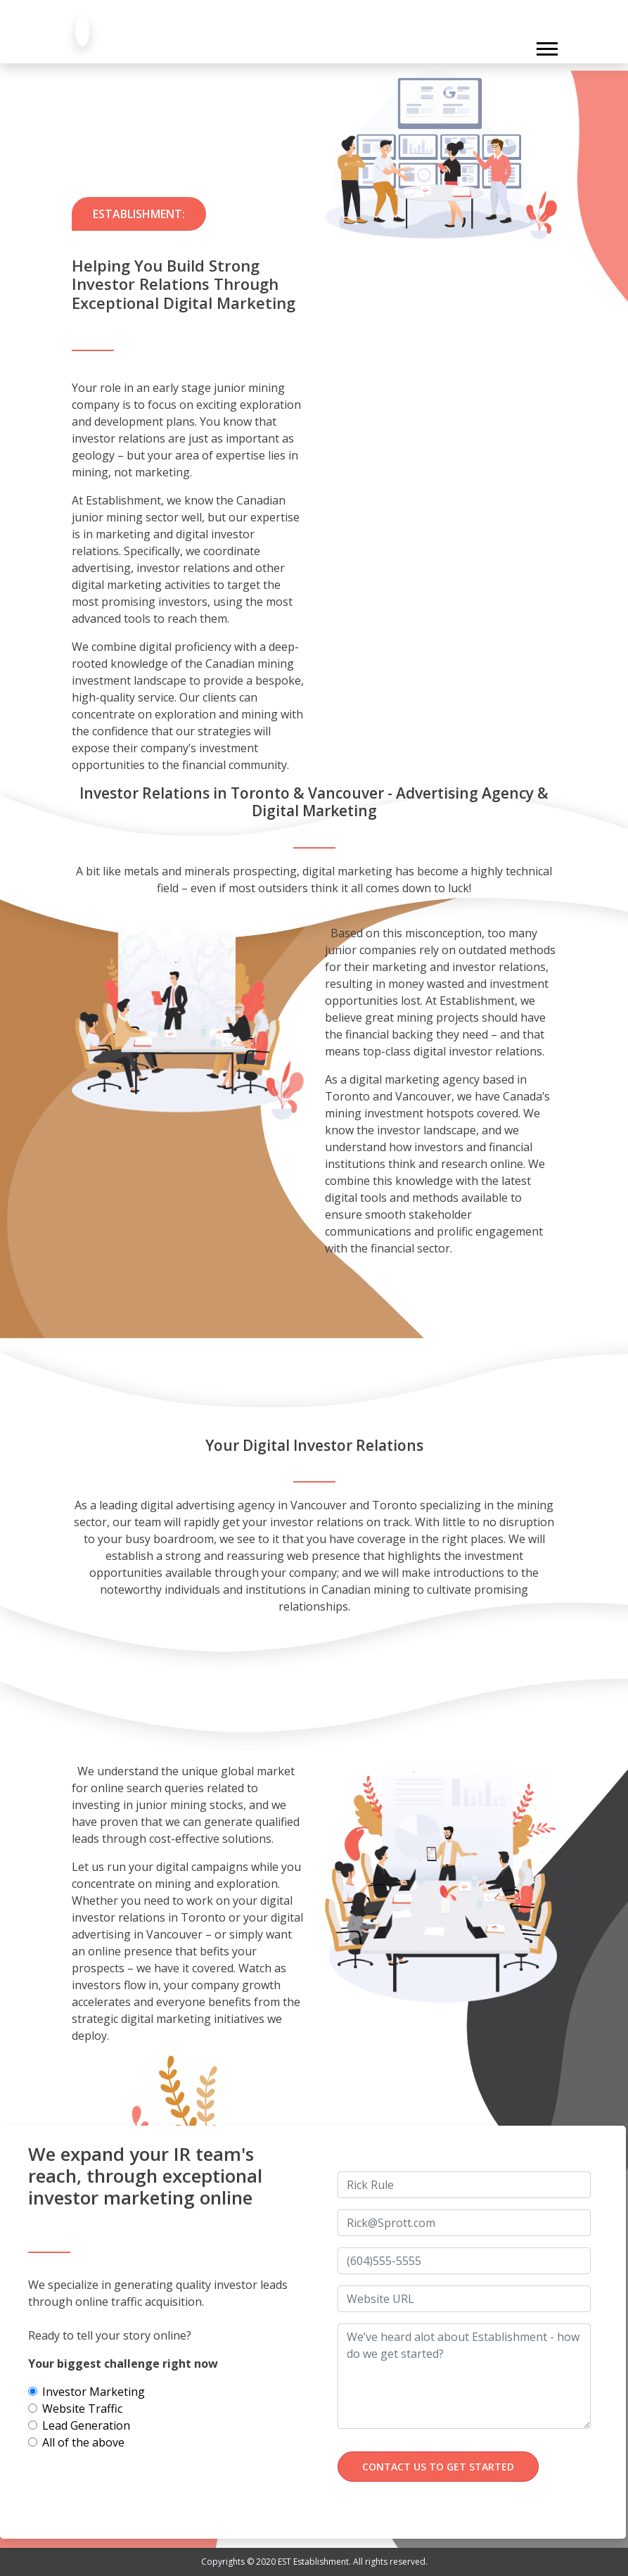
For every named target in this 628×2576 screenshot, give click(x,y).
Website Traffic (82, 2408)
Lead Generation (86, 2425)
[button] (546, 46)
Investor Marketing (93, 2391)
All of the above (83, 2442)
